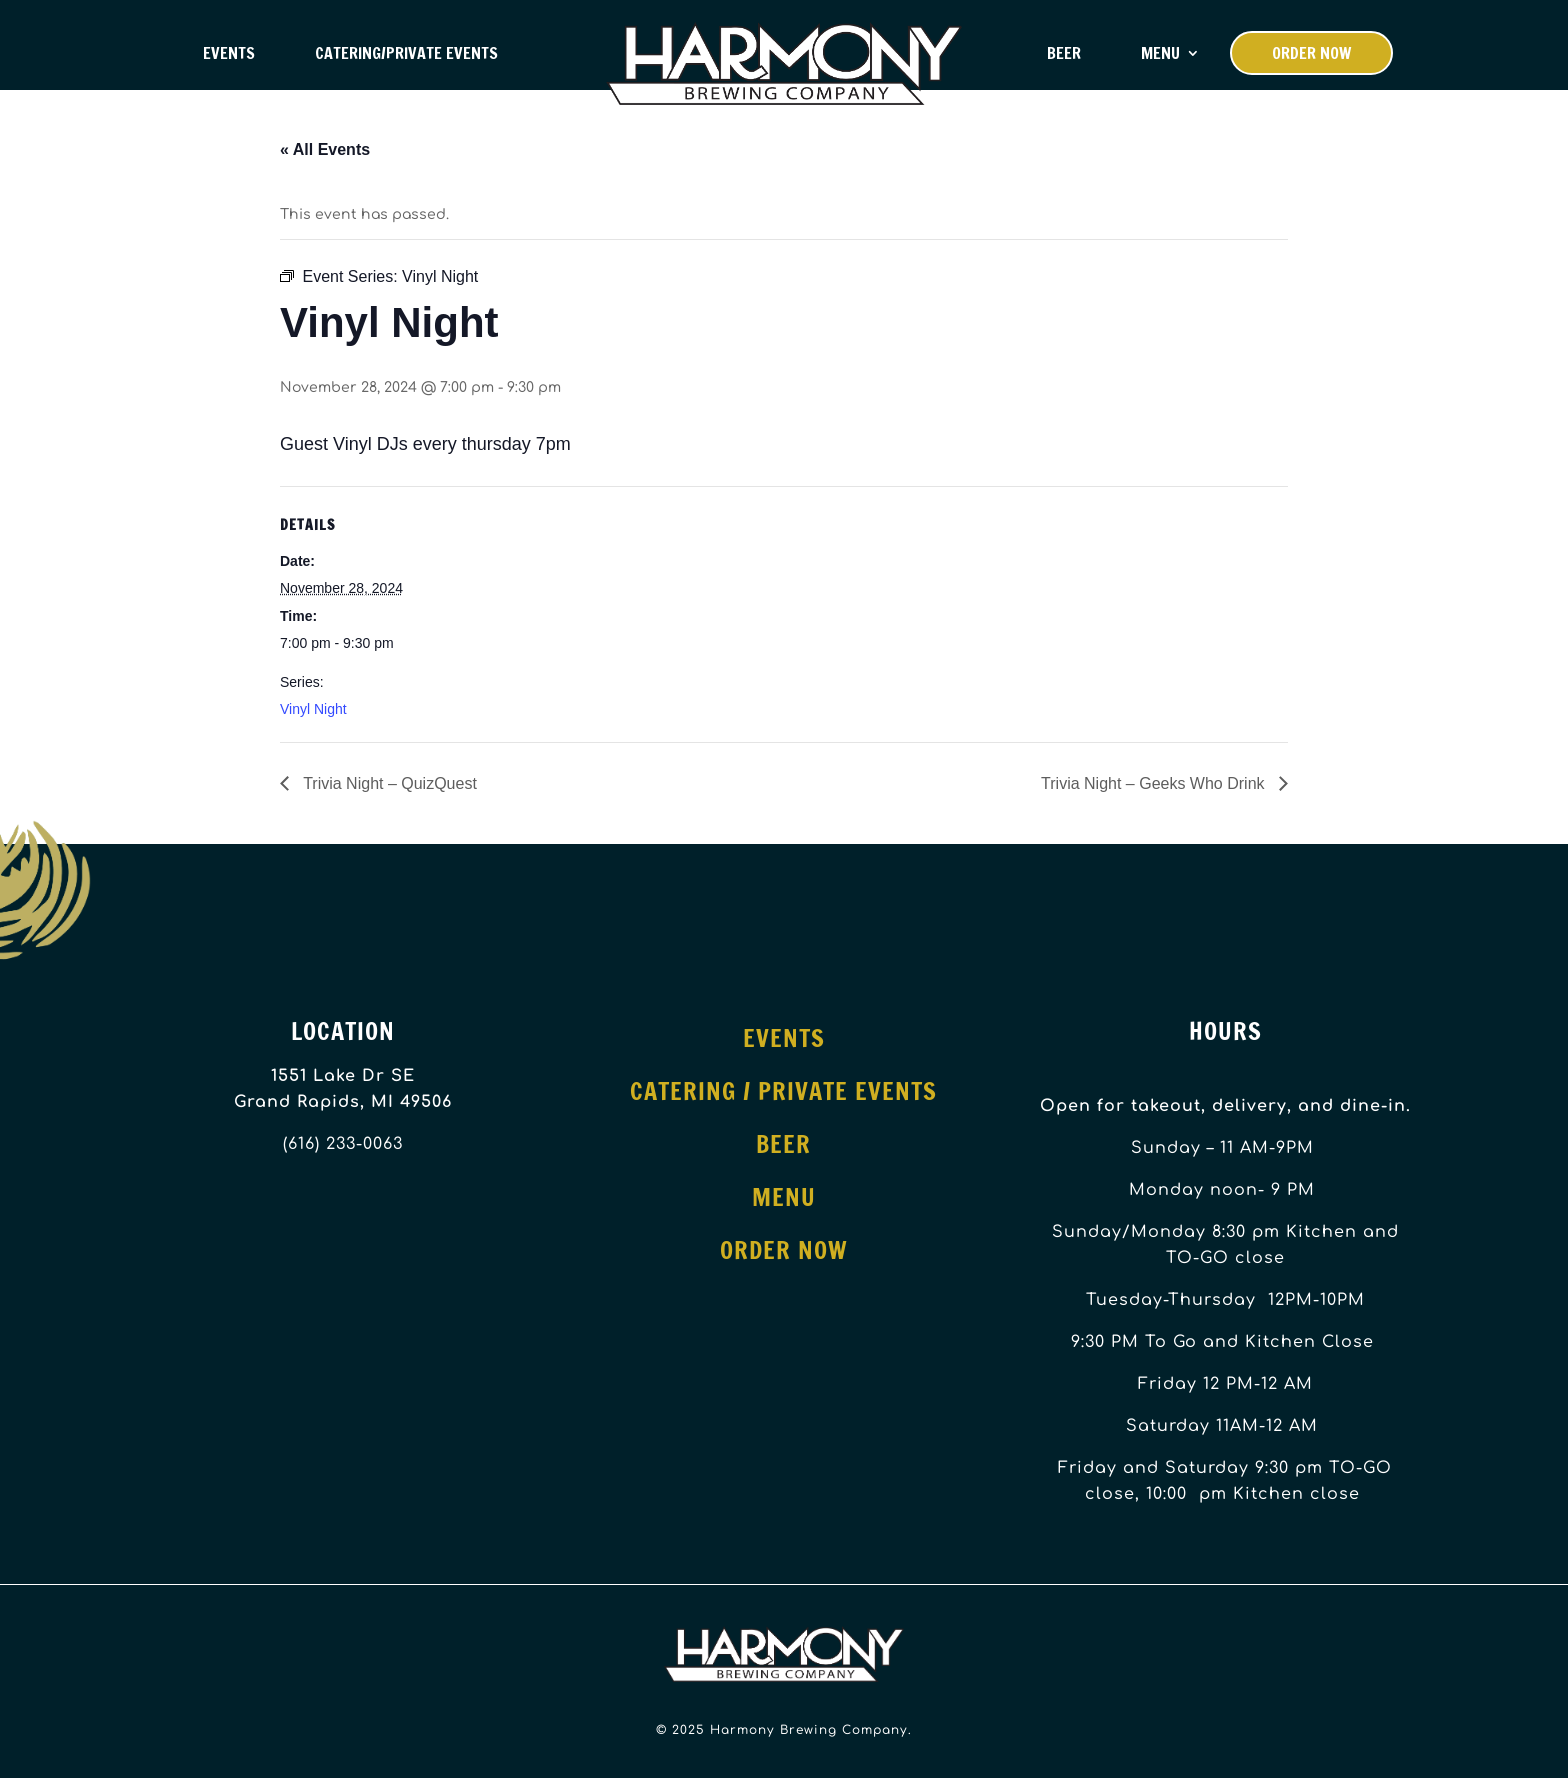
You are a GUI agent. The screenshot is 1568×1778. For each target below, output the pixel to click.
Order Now (1311, 53)
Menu (1160, 53)
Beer (1064, 53)
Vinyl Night (313, 709)
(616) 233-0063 (343, 1144)
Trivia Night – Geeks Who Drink (1155, 783)
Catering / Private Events (783, 1091)
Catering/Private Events (406, 53)
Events (229, 53)
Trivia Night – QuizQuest (388, 783)
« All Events (325, 149)
